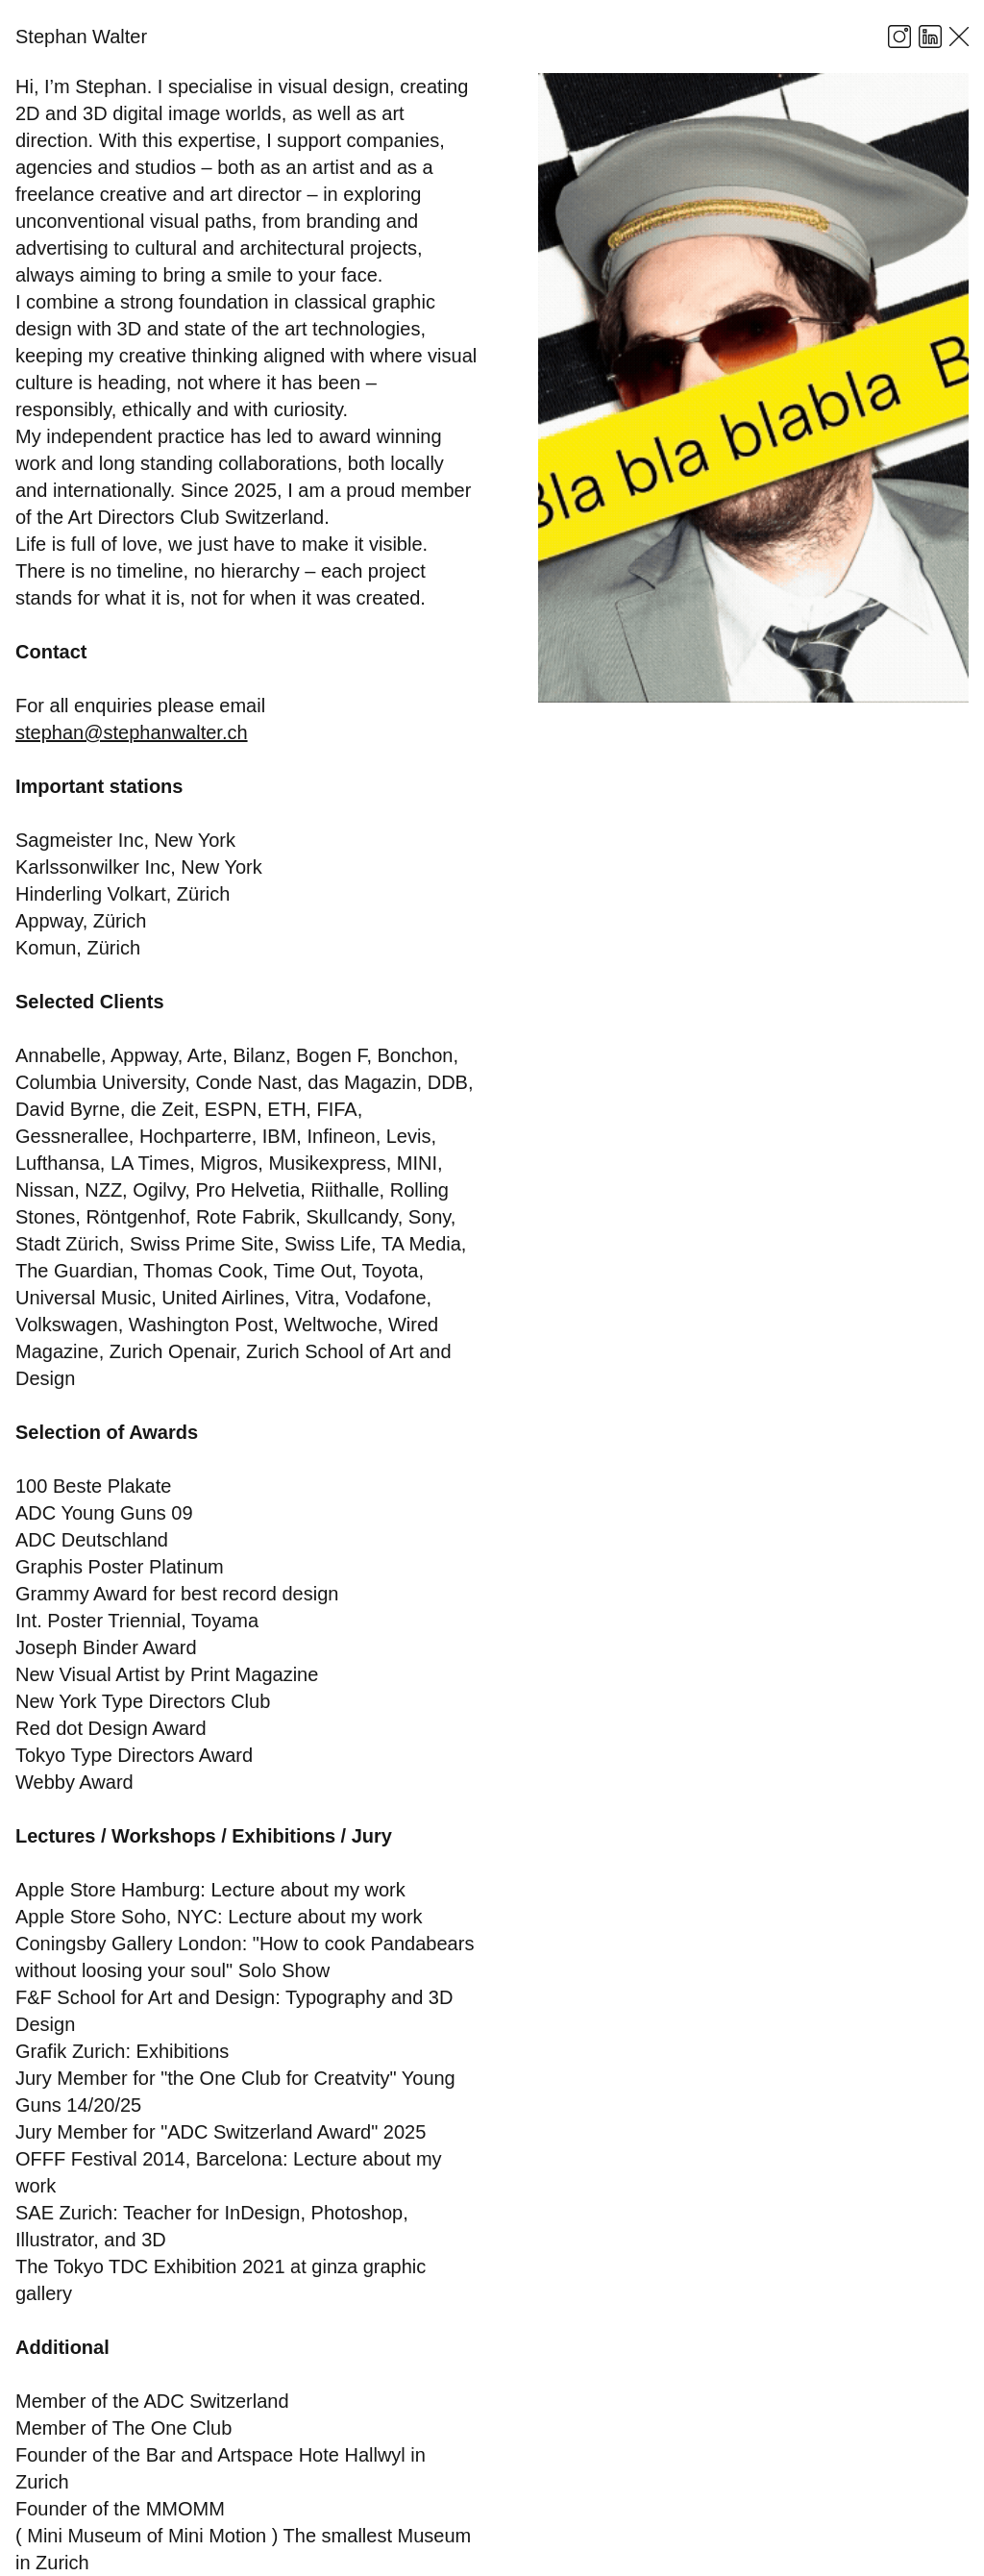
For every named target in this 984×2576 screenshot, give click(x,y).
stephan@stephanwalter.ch (131, 732)
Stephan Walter (81, 36)
